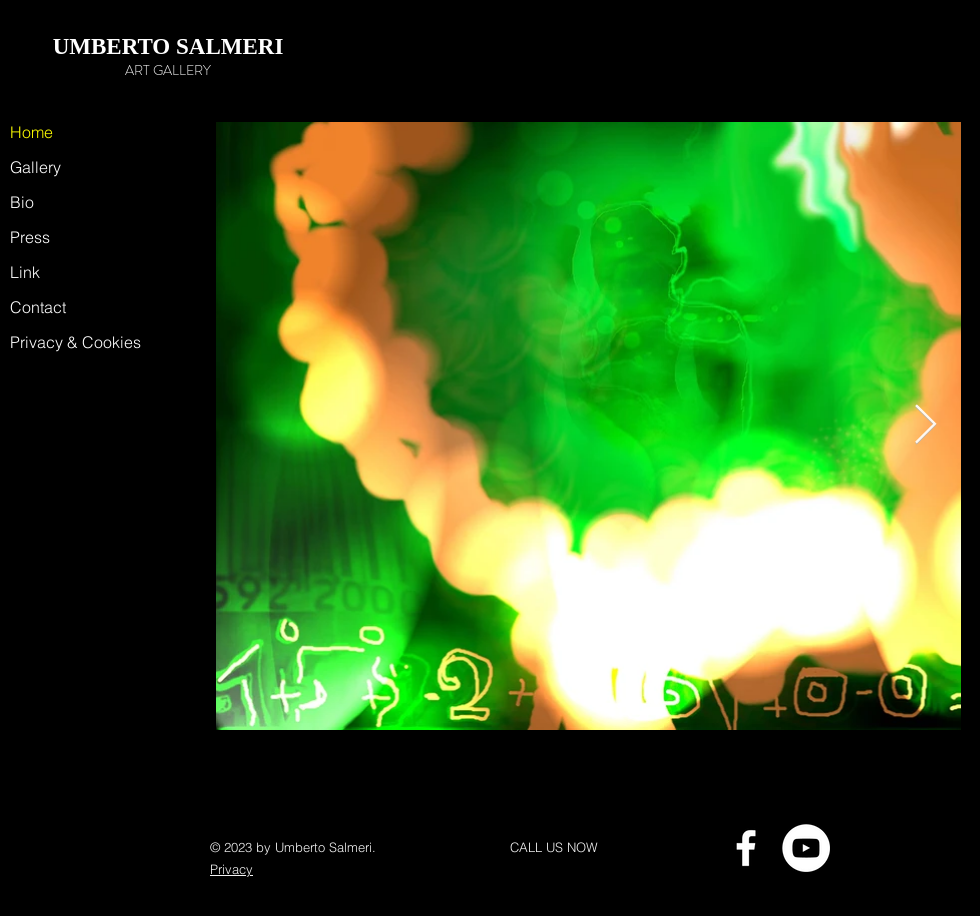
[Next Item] (925, 426)
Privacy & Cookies (65, 342)
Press (30, 237)
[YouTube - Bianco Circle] (806, 848)
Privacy (231, 869)
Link (25, 272)
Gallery (35, 167)
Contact (38, 307)
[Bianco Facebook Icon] (746, 848)
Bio (22, 202)
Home (31, 132)
